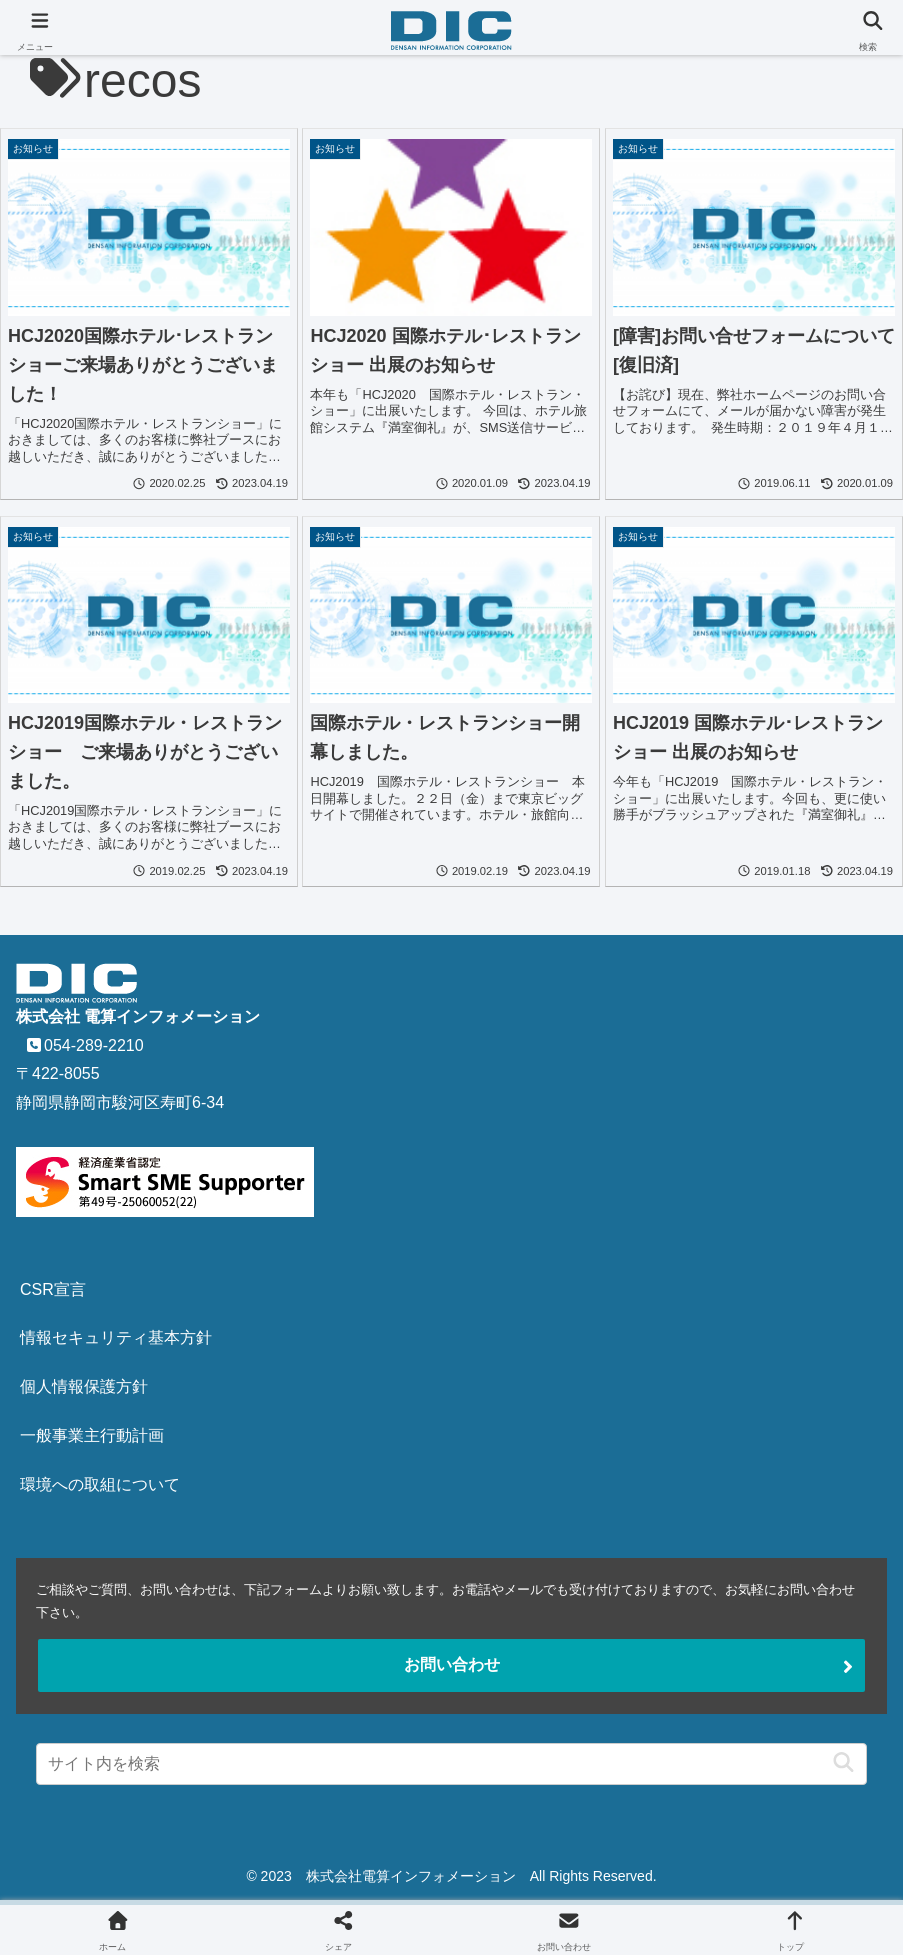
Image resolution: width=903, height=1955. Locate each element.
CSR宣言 (53, 1289)
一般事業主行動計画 (92, 1435)
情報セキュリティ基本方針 (116, 1337)
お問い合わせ (452, 1664)
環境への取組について (100, 1484)
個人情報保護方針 (84, 1386)
